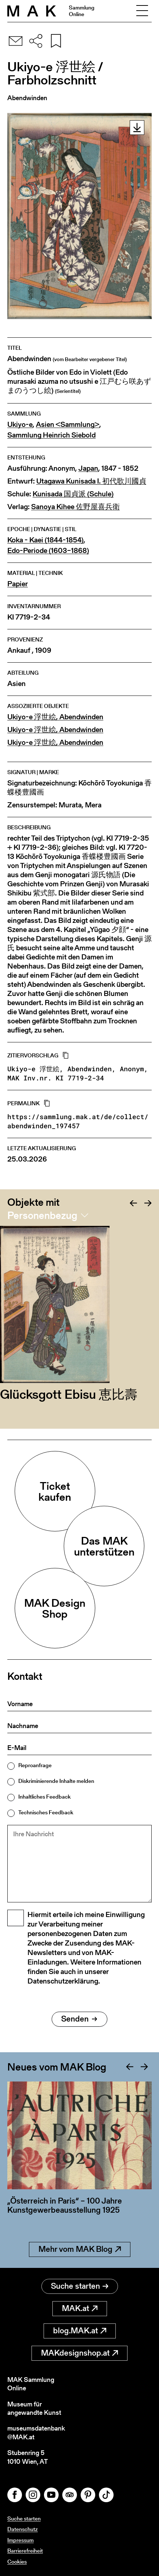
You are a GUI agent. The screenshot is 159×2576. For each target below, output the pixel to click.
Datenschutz (22, 2529)
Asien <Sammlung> (67, 424)
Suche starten (79, 2286)
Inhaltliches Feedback (44, 1796)
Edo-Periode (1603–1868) (48, 550)
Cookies (17, 2561)
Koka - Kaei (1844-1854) (45, 540)
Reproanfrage (35, 1765)
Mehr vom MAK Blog (79, 2249)
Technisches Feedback (45, 1812)
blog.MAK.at (79, 2330)
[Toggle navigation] (142, 11)
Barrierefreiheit (25, 2550)
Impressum (20, 2540)
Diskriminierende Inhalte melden (56, 1781)
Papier (17, 583)
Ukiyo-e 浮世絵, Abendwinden (55, 716)
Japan (88, 468)
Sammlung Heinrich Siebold (51, 435)
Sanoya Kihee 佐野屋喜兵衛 (75, 506)
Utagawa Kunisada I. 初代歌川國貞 (91, 481)
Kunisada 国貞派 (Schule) (73, 494)
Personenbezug (42, 1215)
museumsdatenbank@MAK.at (36, 2432)
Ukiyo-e (20, 424)
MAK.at (79, 2308)
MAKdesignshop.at (79, 2353)
